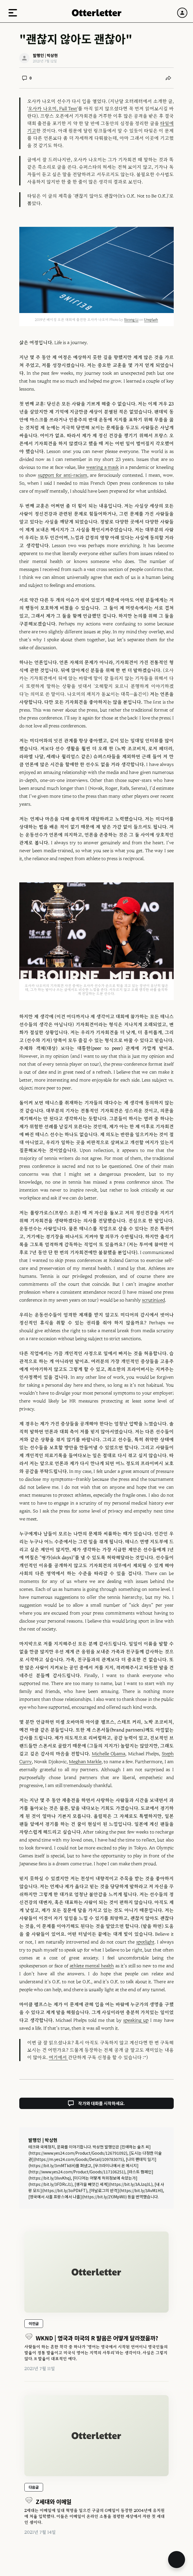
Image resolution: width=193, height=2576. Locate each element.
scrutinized (153, 1300)
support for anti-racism (62, 475)
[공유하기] (168, 78)
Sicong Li (131, 319)
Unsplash (151, 319)
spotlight (145, 1942)
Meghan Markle (85, 1761)
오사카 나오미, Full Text (52, 108)
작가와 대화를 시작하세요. (96, 2103)
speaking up (136, 2020)
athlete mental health (92, 1966)
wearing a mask (102, 467)
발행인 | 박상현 (43, 2140)
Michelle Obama (109, 1753)
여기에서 (58, 2057)
